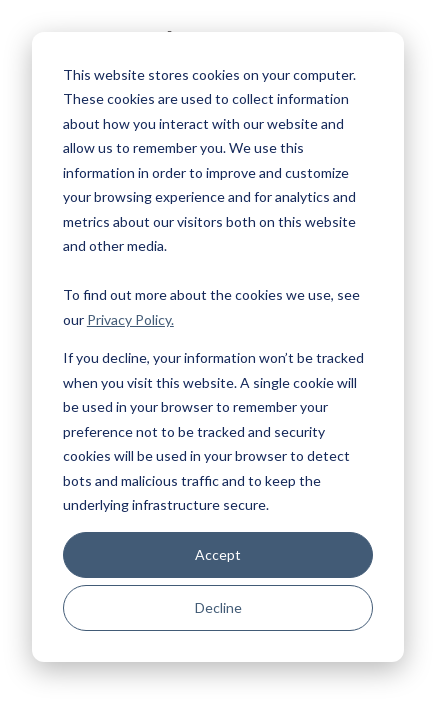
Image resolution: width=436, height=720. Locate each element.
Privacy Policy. (130, 319)
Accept (218, 554)
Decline (218, 607)
